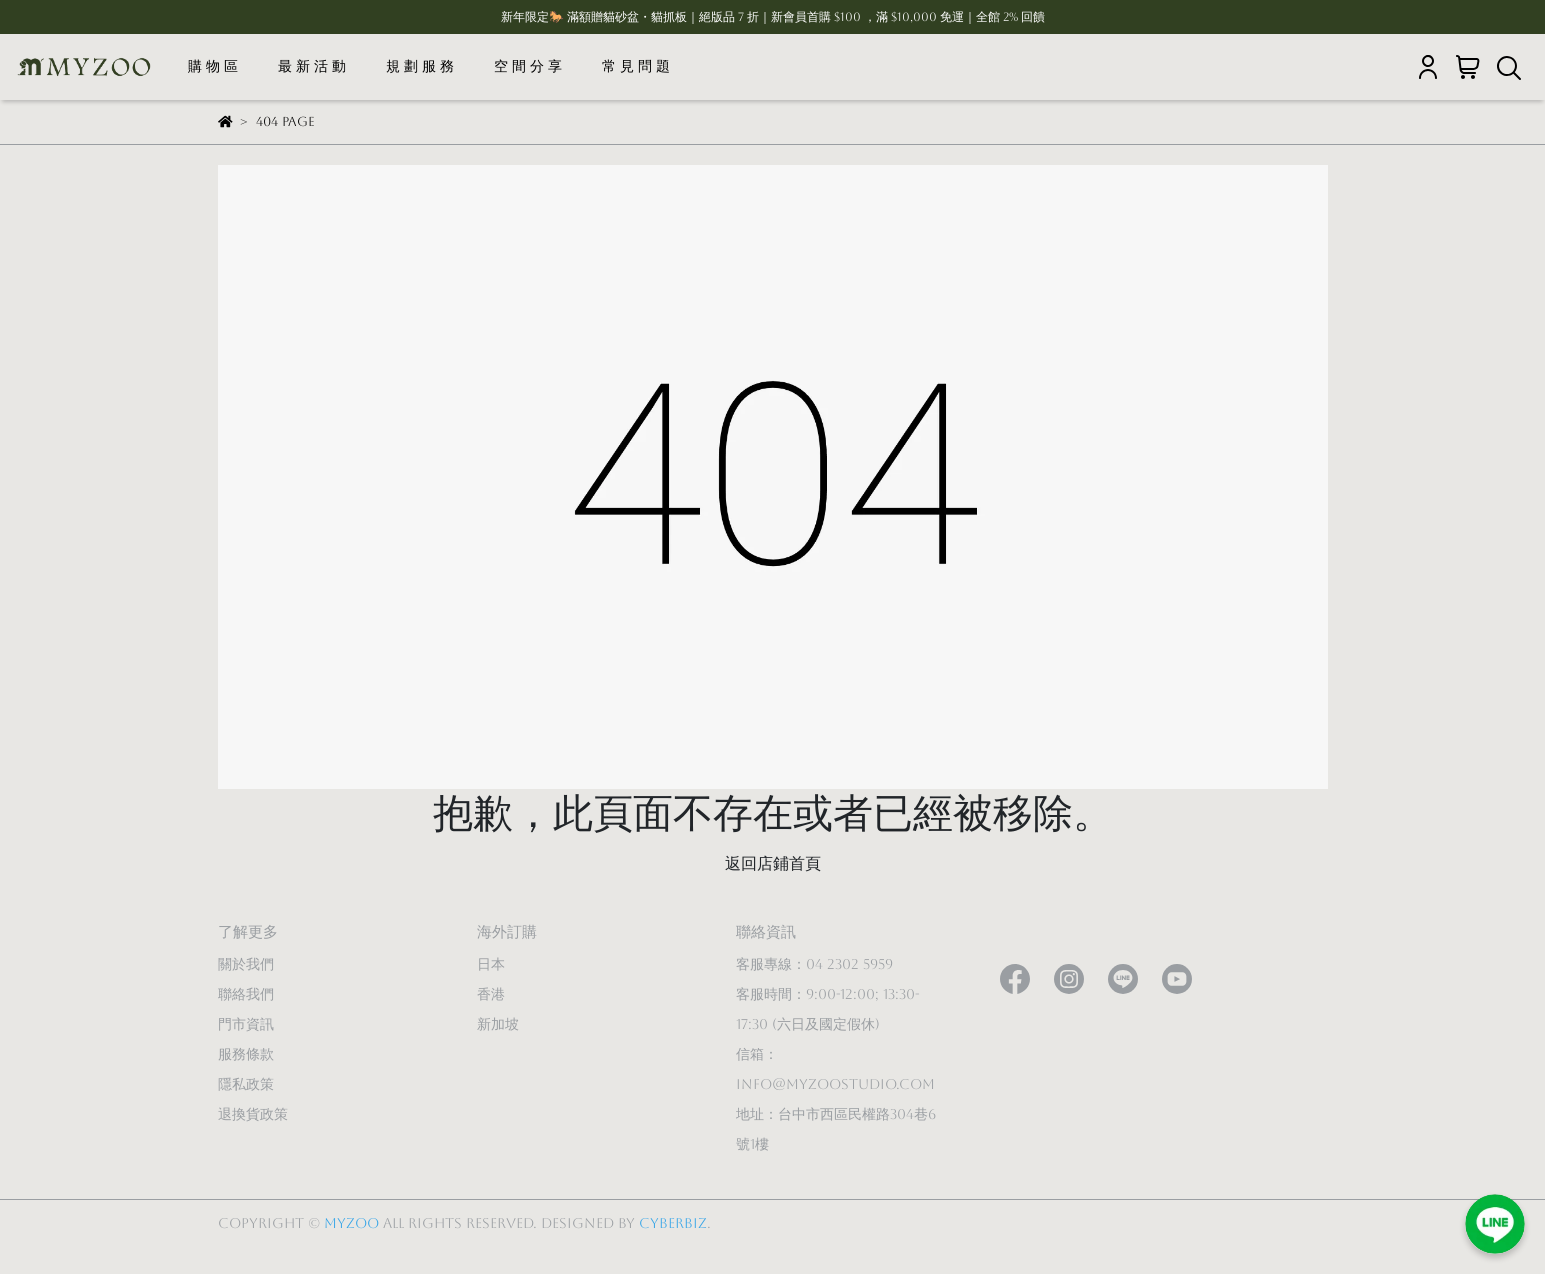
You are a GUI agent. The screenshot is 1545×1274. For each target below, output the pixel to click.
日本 (491, 964)
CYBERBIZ (673, 1223)
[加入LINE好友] (1495, 1224)
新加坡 (498, 1024)
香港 (491, 994)
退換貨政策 (253, 1114)
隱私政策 (246, 1084)
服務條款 (246, 1054)
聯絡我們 (246, 994)
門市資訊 (246, 1024)
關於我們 (246, 964)
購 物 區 (213, 66)
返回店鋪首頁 (773, 863)
